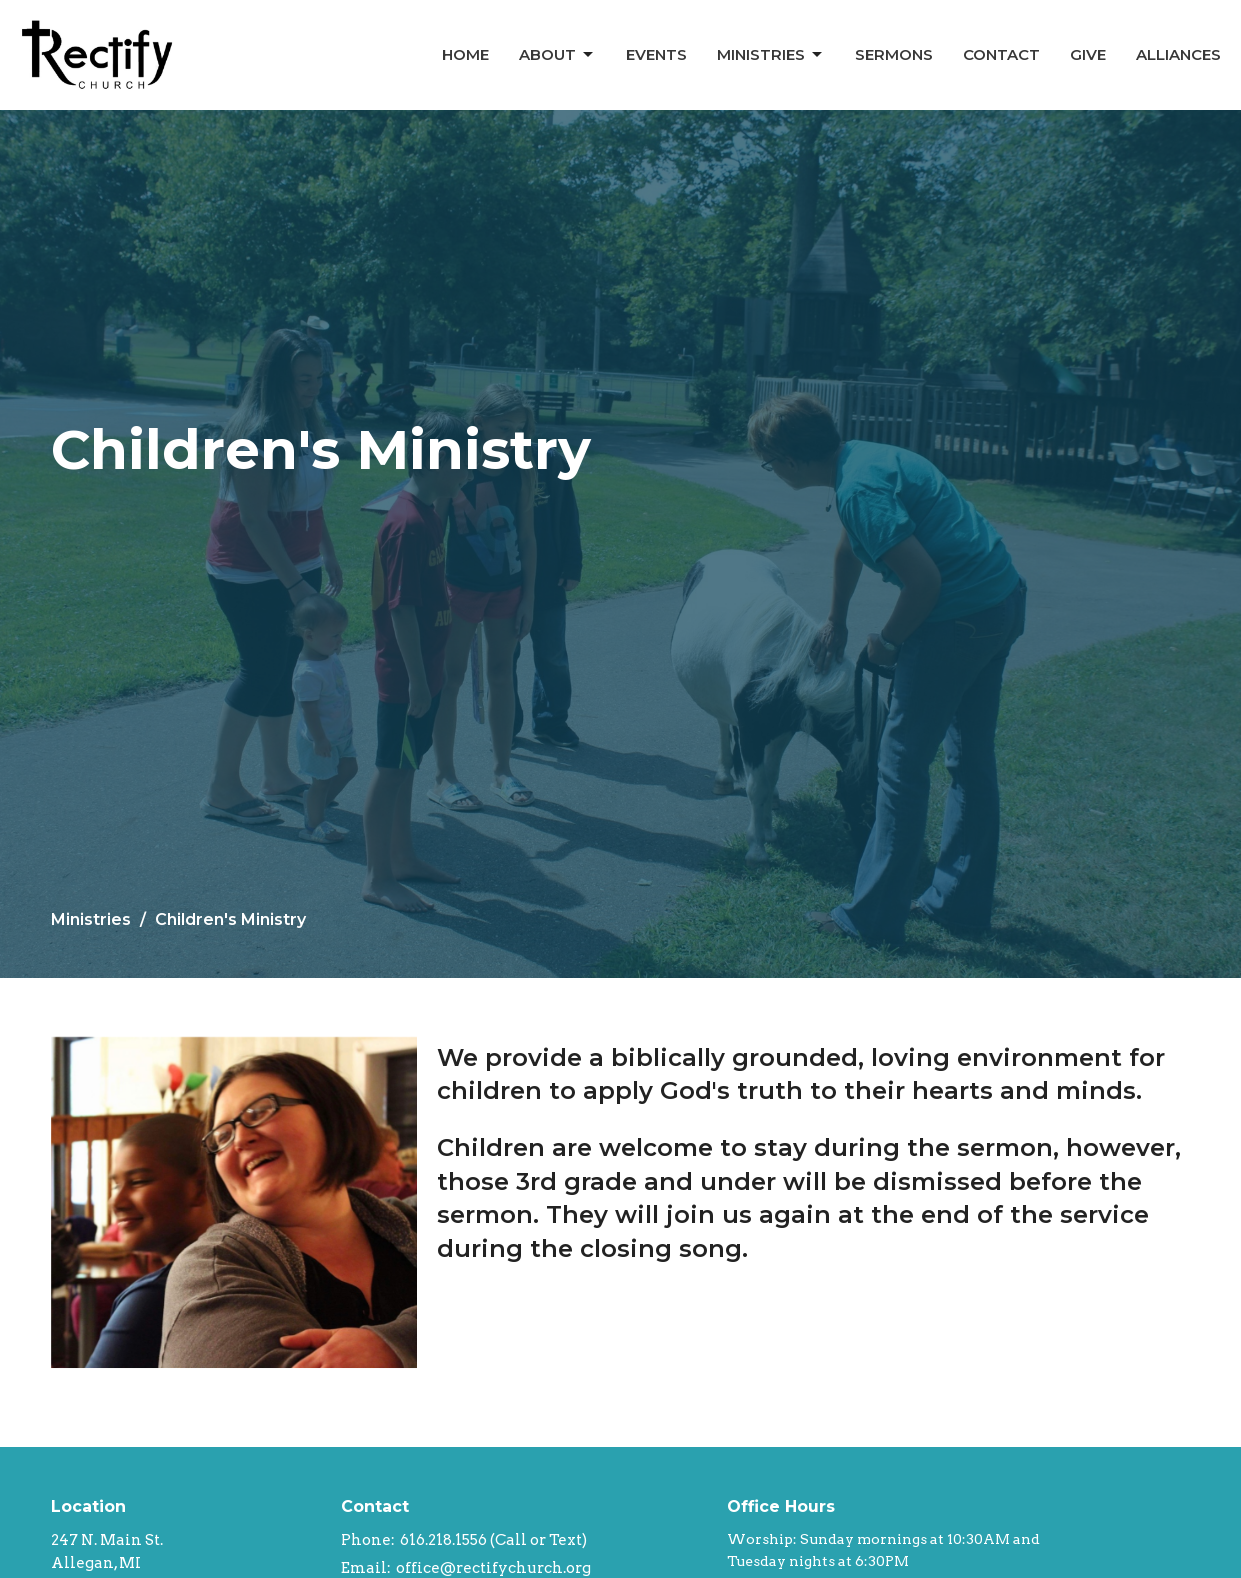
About (557, 55)
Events (656, 54)
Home (465, 54)
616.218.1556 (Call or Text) (493, 1540)
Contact (1001, 54)
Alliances (1178, 54)
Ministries (771, 55)
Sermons (894, 54)
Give (1088, 54)
